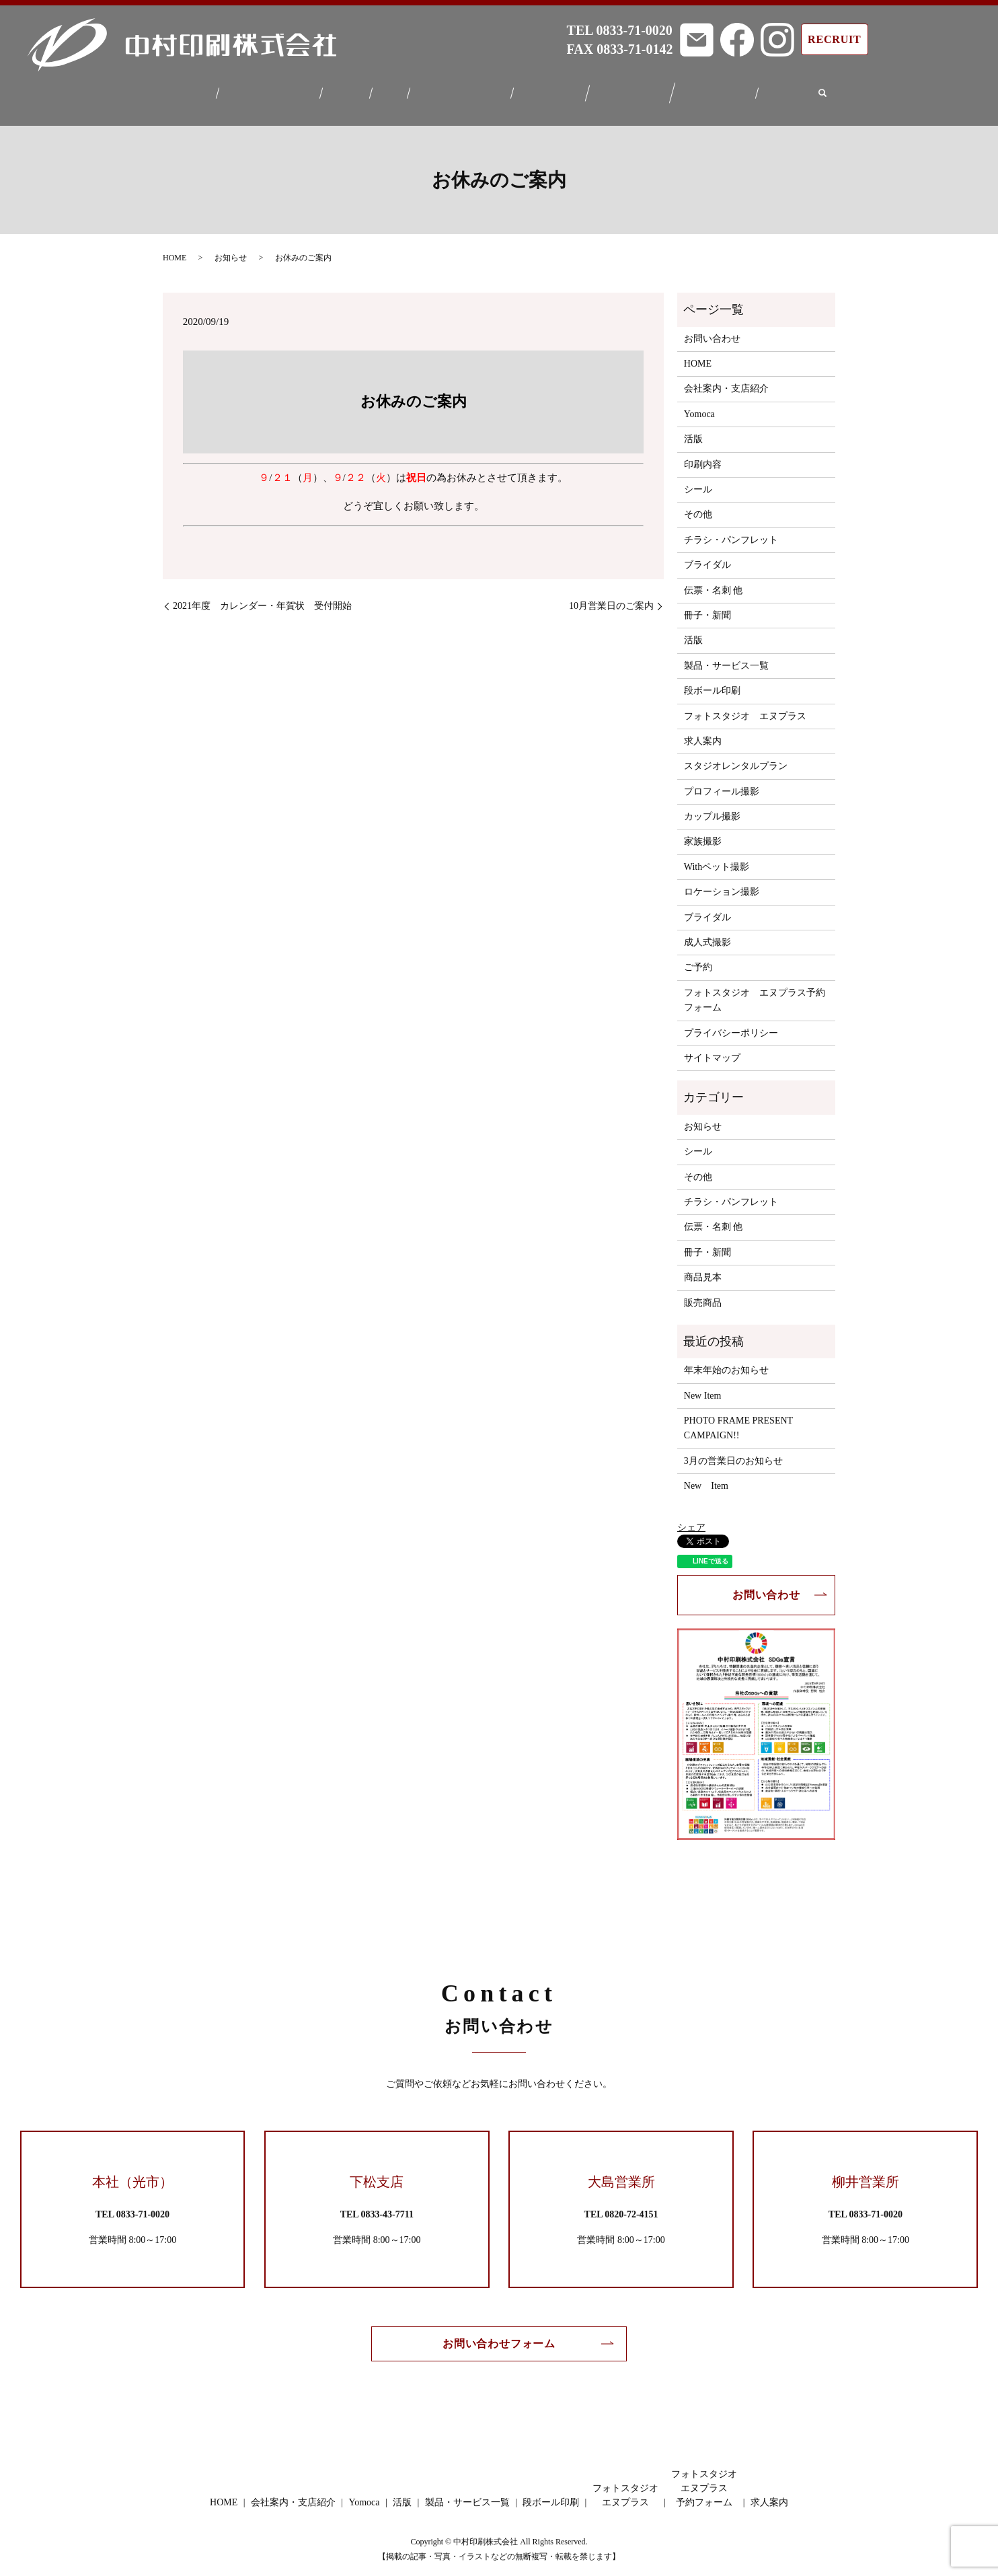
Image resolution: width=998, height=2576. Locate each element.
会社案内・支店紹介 (264, 90)
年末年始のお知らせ (726, 1362)
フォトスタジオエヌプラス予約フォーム (723, 90)
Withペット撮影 (716, 859)
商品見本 (703, 1269)
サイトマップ (712, 1050)
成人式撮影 (707, 934)
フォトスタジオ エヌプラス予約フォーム (754, 992)
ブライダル (707, 557)
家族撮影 (703, 833)
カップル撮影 (712, 808)
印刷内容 (703, 456)
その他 (698, 506)
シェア (691, 1519)
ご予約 (698, 959)
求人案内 (795, 90)
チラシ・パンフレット (731, 532)
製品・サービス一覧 (460, 90)
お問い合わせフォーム (499, 2335)
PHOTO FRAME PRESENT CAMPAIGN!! (738, 1419)
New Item (703, 1388)
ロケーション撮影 (721, 884)
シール (698, 481)
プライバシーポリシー (731, 1024)
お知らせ (231, 249)
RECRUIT (834, 39)
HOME (185, 90)
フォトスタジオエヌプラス (635, 90)
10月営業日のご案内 (611, 598)
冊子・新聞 (707, 607)
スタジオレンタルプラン (736, 758)
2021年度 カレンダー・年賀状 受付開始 (262, 598)
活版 (388, 90)
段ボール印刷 (553, 90)
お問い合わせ (712, 331)
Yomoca (344, 90)
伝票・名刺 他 (713, 582)
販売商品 (703, 1294)
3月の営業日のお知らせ (733, 1453)
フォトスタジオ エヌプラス (745, 707)
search (832, 90)
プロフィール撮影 (721, 783)
